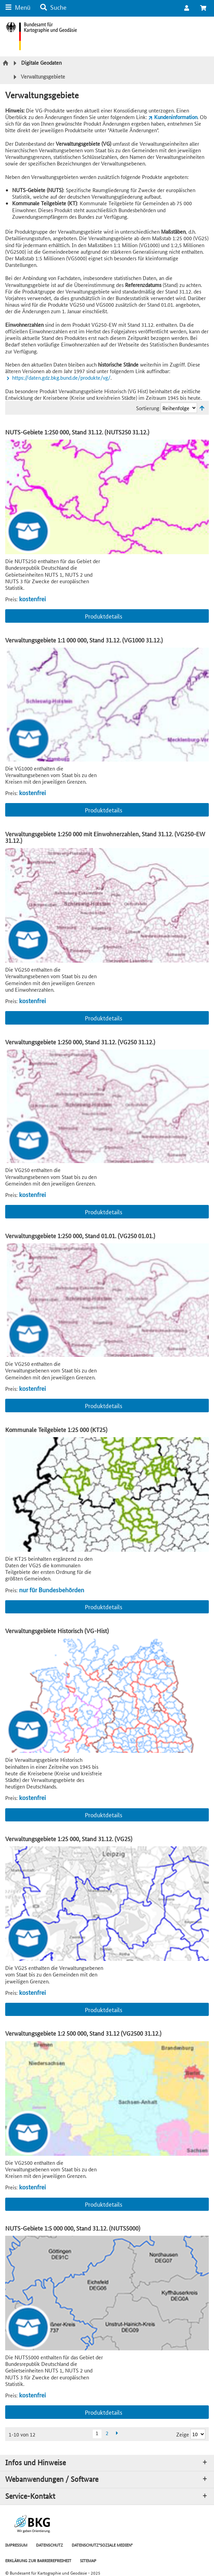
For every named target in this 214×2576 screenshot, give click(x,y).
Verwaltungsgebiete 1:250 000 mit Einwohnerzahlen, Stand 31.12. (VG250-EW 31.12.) (105, 837)
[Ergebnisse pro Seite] (197, 2434)
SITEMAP (88, 2560)
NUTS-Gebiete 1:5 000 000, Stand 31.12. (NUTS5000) (72, 2228)
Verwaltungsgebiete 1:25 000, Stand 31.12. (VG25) (68, 1838)
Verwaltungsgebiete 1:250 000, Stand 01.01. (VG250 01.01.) (80, 1235)
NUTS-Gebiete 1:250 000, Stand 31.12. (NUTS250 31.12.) (77, 432)
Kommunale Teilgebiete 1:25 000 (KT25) (56, 1429)
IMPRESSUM (16, 2544)
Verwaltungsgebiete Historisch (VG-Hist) (57, 1630)
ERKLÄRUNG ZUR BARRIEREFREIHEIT (38, 2560)
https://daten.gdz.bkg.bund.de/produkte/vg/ (61, 377)
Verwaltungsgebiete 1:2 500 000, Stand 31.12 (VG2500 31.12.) (83, 2033)
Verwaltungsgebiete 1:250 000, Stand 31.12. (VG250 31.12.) (80, 1041)
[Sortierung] (179, 408)
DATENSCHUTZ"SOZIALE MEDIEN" (102, 2544)
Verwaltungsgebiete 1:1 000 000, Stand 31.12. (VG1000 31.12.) (84, 640)
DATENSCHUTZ (49, 2544)
